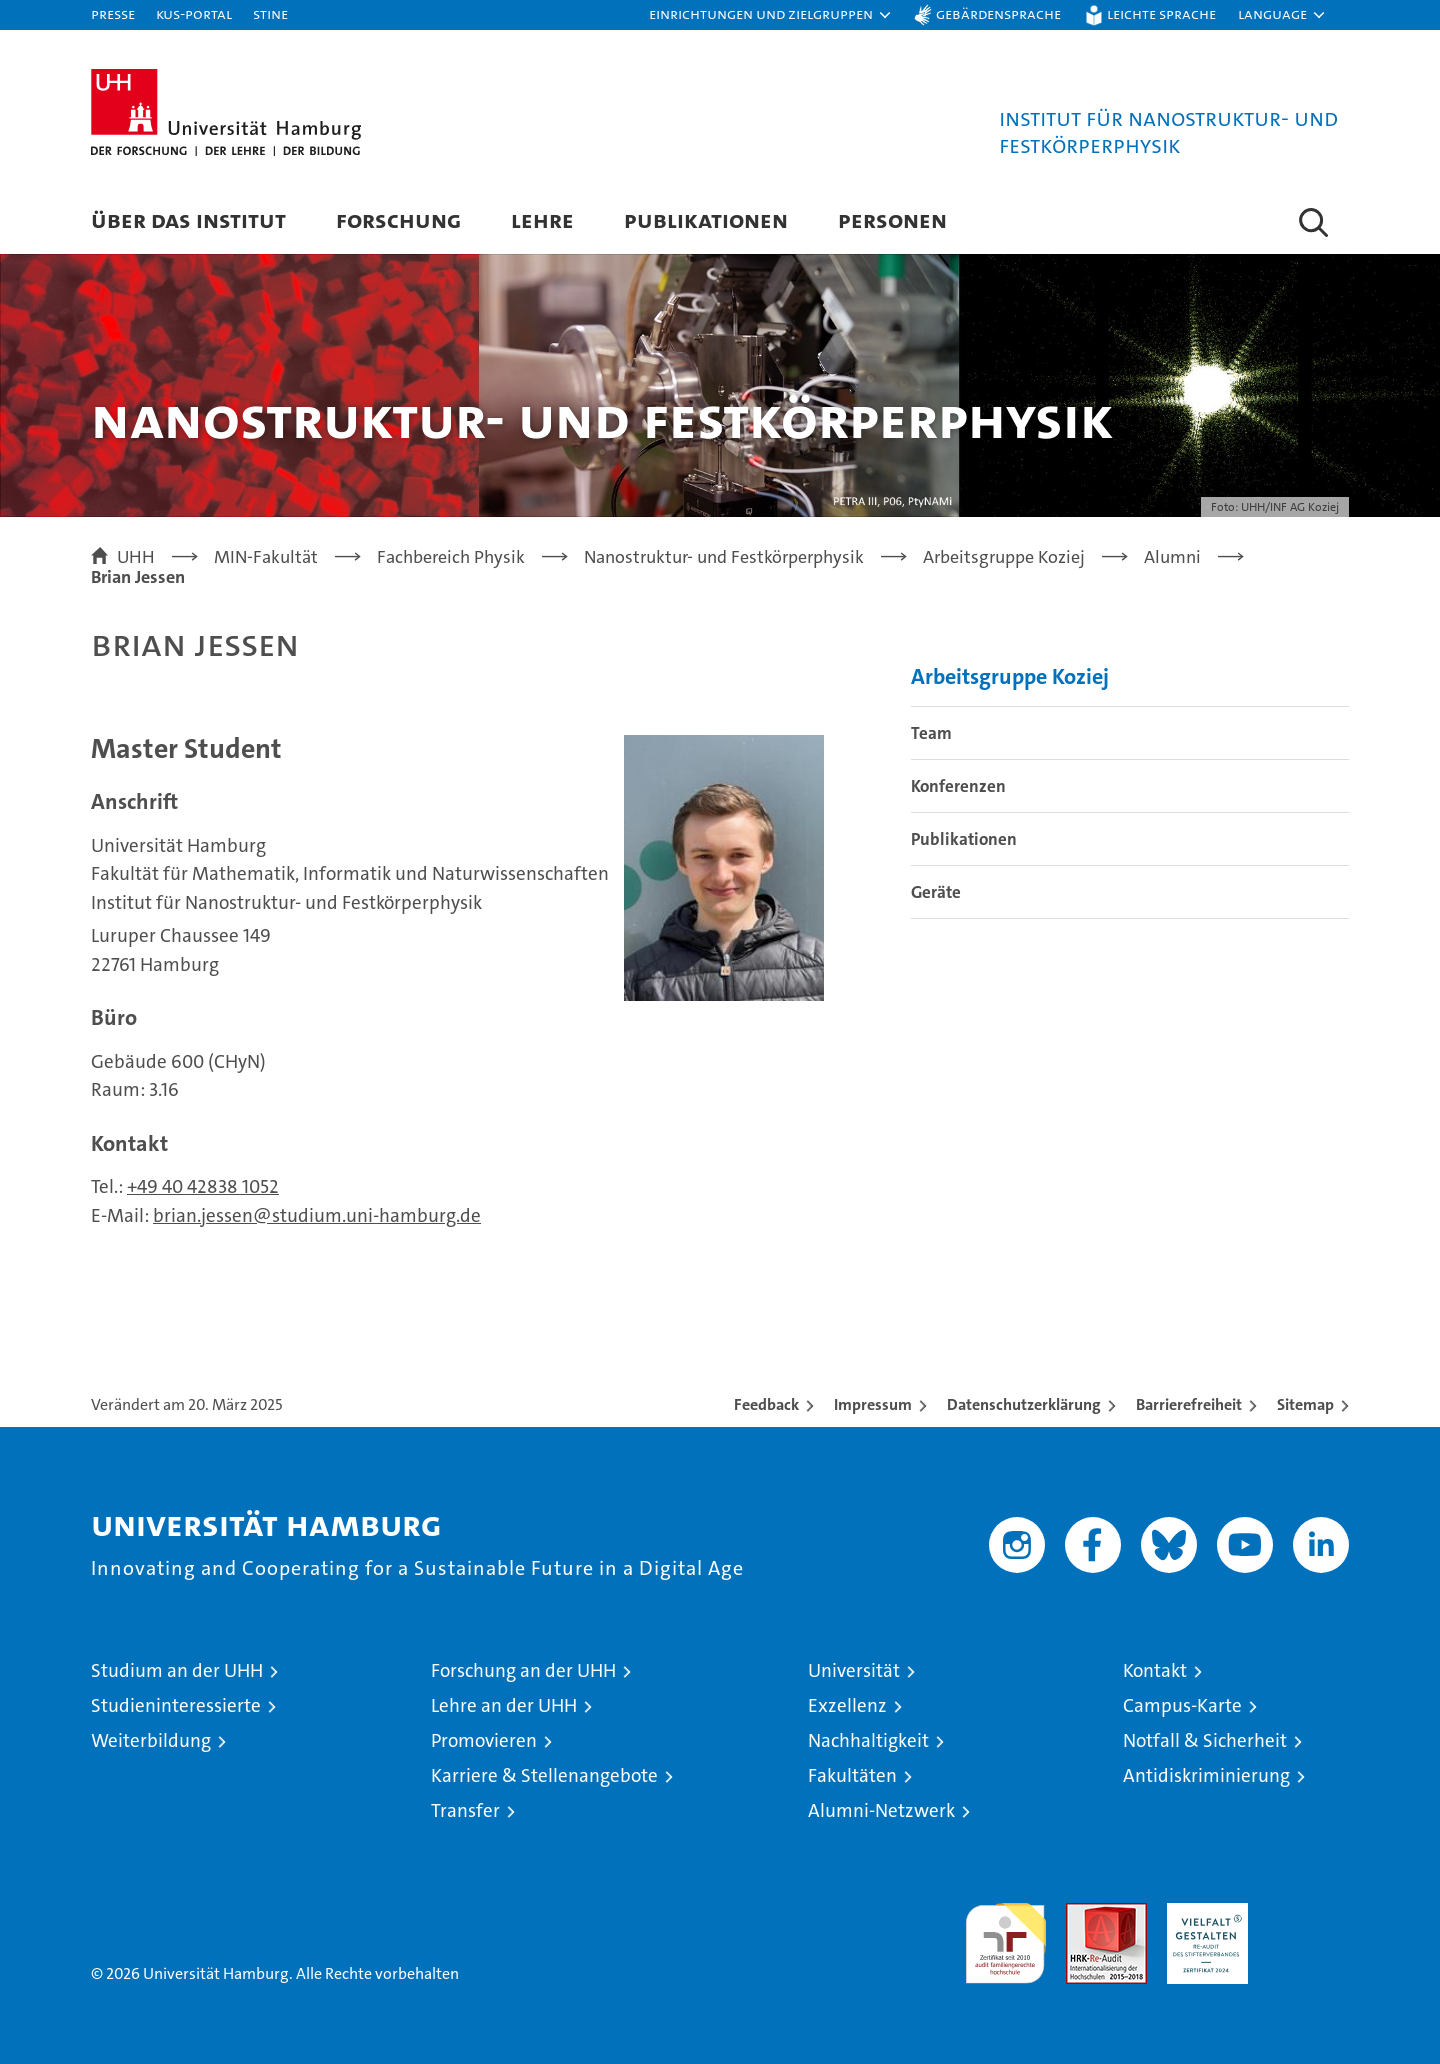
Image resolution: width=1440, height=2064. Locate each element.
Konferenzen (958, 786)
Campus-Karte (1182, 1705)
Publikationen (706, 219)
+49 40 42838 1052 (203, 1186)
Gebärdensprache (998, 13)
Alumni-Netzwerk (881, 1810)
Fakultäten (852, 1775)
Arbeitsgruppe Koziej (1010, 676)
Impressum (873, 1404)
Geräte (936, 892)
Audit (1085, 1913)
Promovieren (484, 1740)
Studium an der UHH (177, 1670)
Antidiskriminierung (1206, 1775)
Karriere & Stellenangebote (544, 1775)
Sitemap (1305, 1404)
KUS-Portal (194, 13)
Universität (854, 1670)
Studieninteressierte (176, 1705)
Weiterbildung (151, 1740)
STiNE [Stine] (270, 13)
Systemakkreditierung (1308, 1913)
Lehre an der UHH (504, 1705)
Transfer (465, 1810)
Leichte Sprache (1161, 13)
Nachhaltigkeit (868, 1740)
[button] (771, 15)
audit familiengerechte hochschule (1005, 1934)
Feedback (766, 1404)
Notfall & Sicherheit (1205, 1740)
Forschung (398, 219)
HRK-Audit (1202, 1913)
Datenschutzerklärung (1024, 1404)
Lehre (542, 219)
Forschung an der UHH (523, 1670)
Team (931, 733)
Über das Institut (188, 219)
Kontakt (1155, 1670)
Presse (113, 13)
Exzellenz (847, 1705)
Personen (892, 219)
